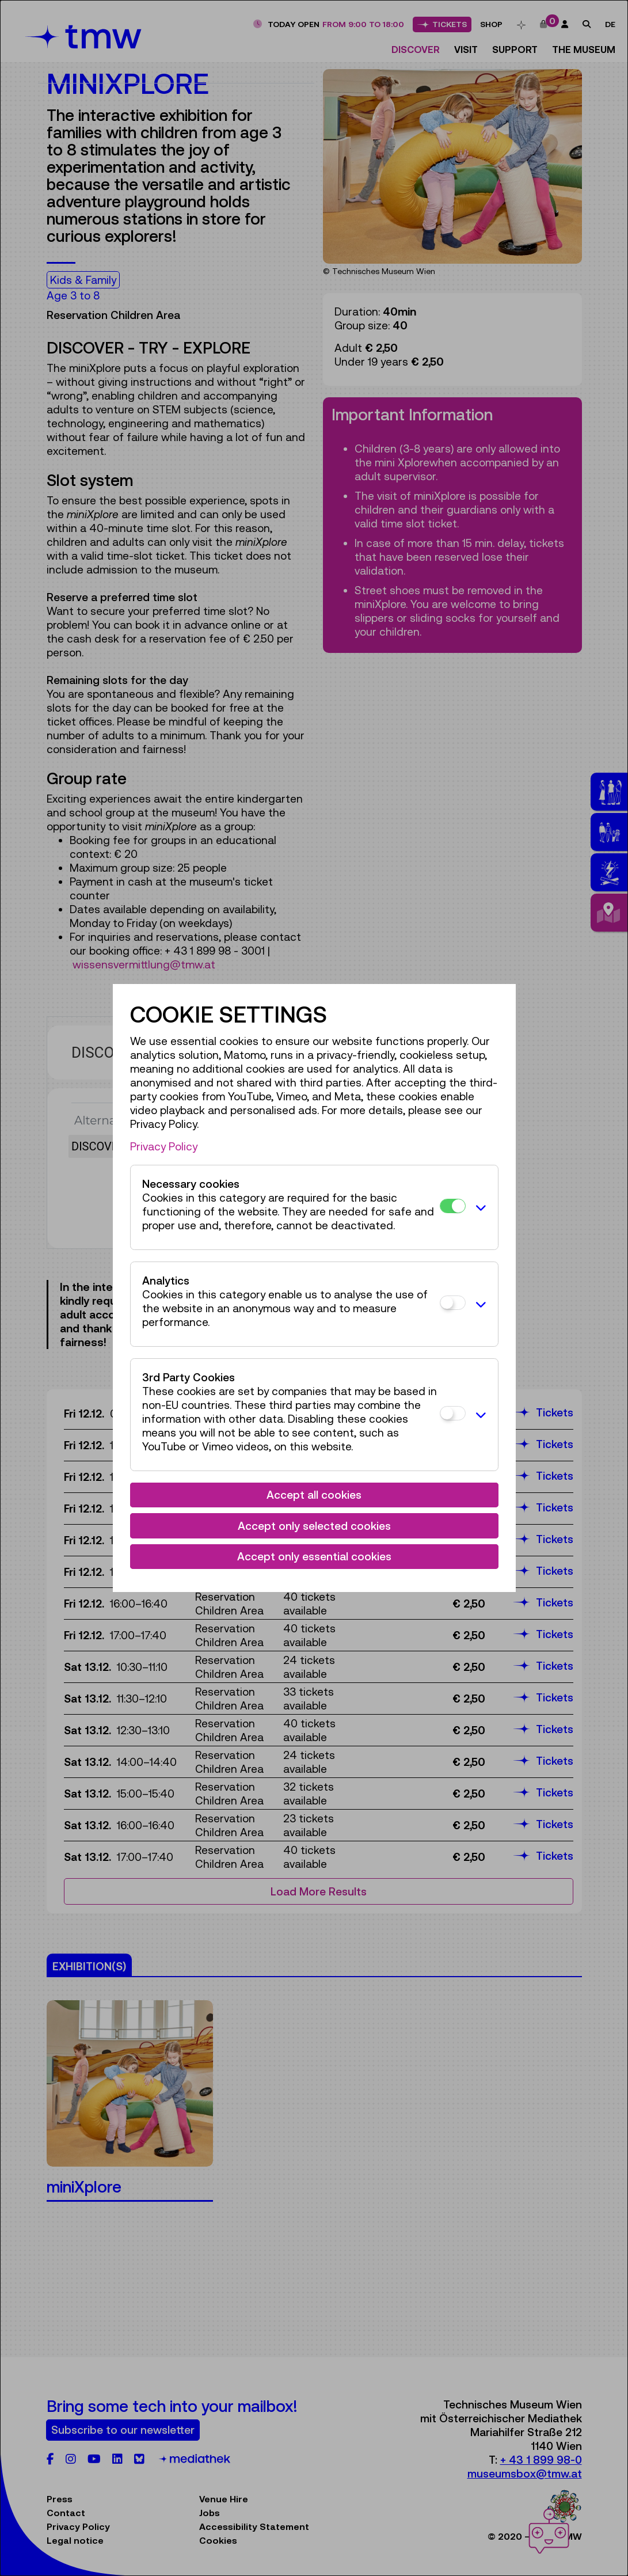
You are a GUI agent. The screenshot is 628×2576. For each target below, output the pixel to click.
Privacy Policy (163, 1146)
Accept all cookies (314, 1494)
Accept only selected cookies (314, 1525)
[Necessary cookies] (453, 1206)
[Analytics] (453, 1302)
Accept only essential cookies (314, 1556)
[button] (478, 1207)
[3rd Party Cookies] (453, 1413)
